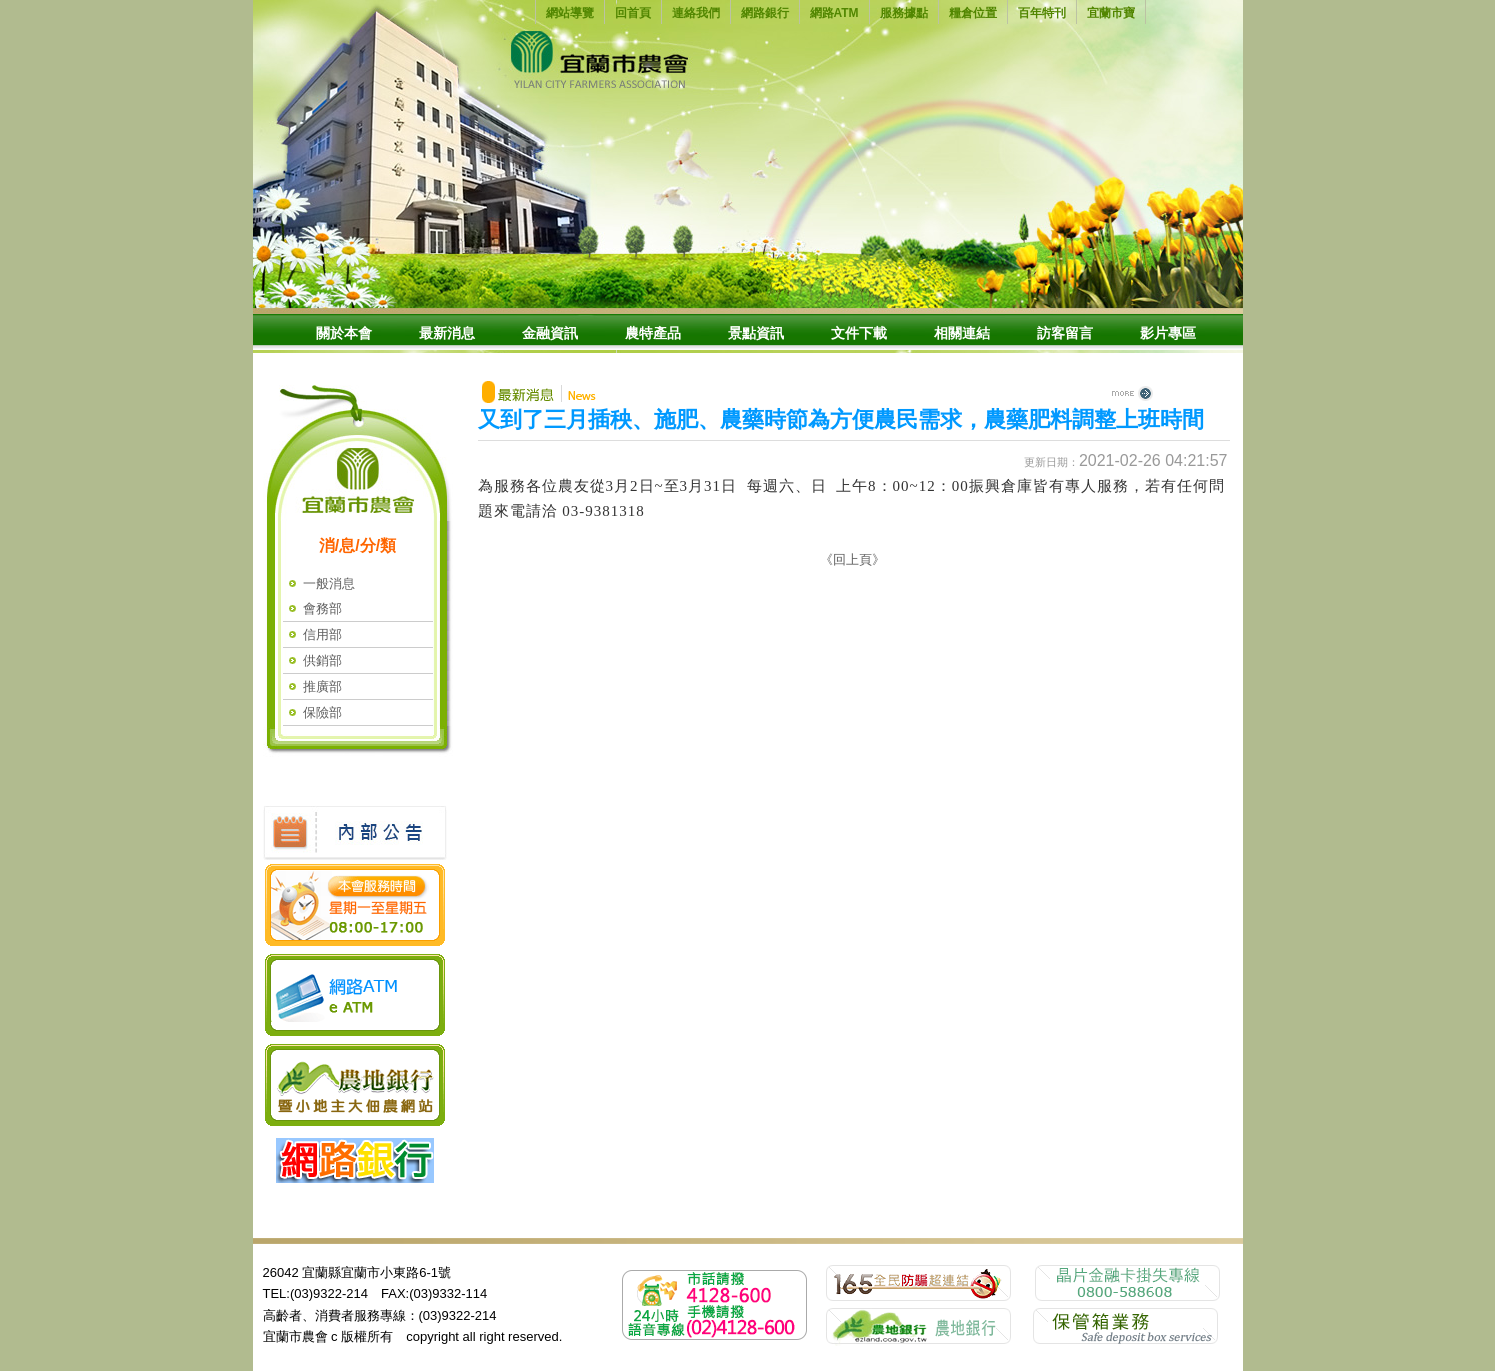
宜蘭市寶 (1111, 13)
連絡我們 (696, 13)
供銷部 (322, 660)
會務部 (322, 608)
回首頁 (633, 13)
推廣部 (322, 686)
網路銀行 (765, 13)
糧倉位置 (973, 13)
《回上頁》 (852, 559)
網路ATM (834, 13)
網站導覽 (570, 13)
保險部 (322, 712)
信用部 (322, 634)
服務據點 (904, 13)
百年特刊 (1042, 13)
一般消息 (329, 583)
